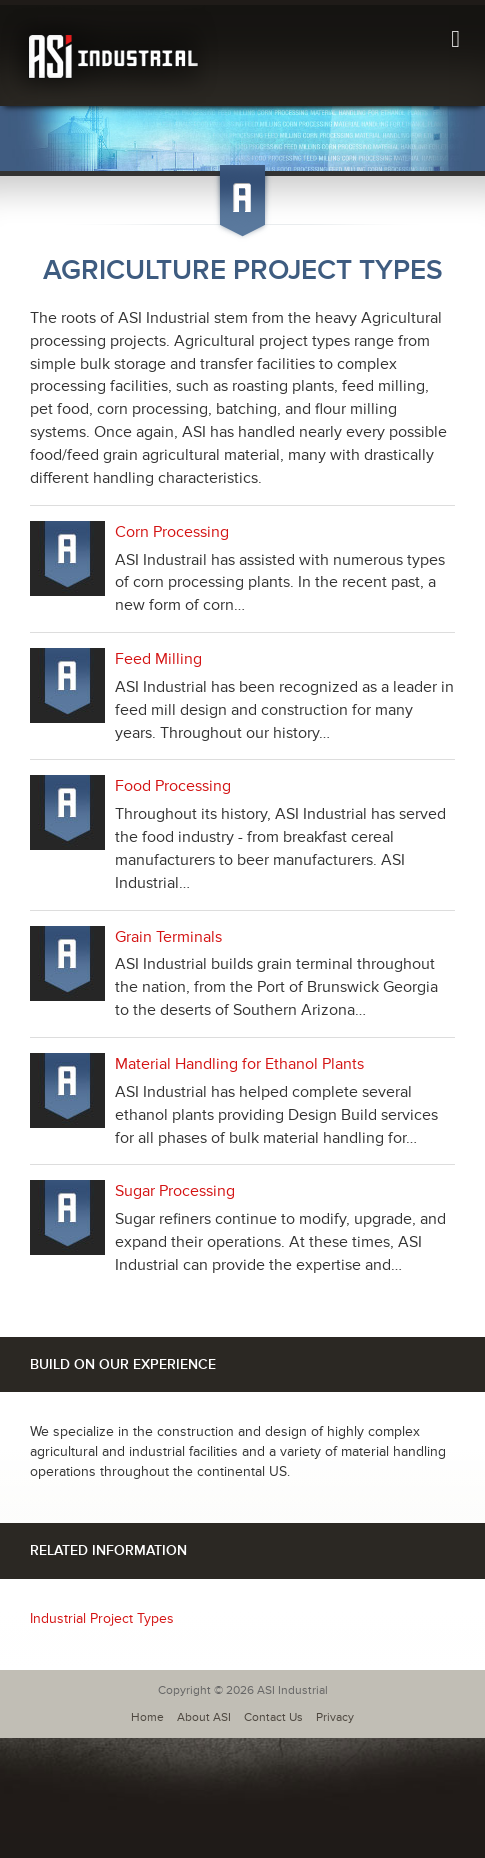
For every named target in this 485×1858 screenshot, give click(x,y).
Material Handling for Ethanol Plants (239, 1064)
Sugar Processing (175, 1191)
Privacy (335, 1717)
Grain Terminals (168, 937)
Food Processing (173, 786)
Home (147, 1717)
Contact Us (273, 1717)
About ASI (204, 1717)
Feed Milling (158, 659)
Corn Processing (172, 532)
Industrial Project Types (102, 1618)
